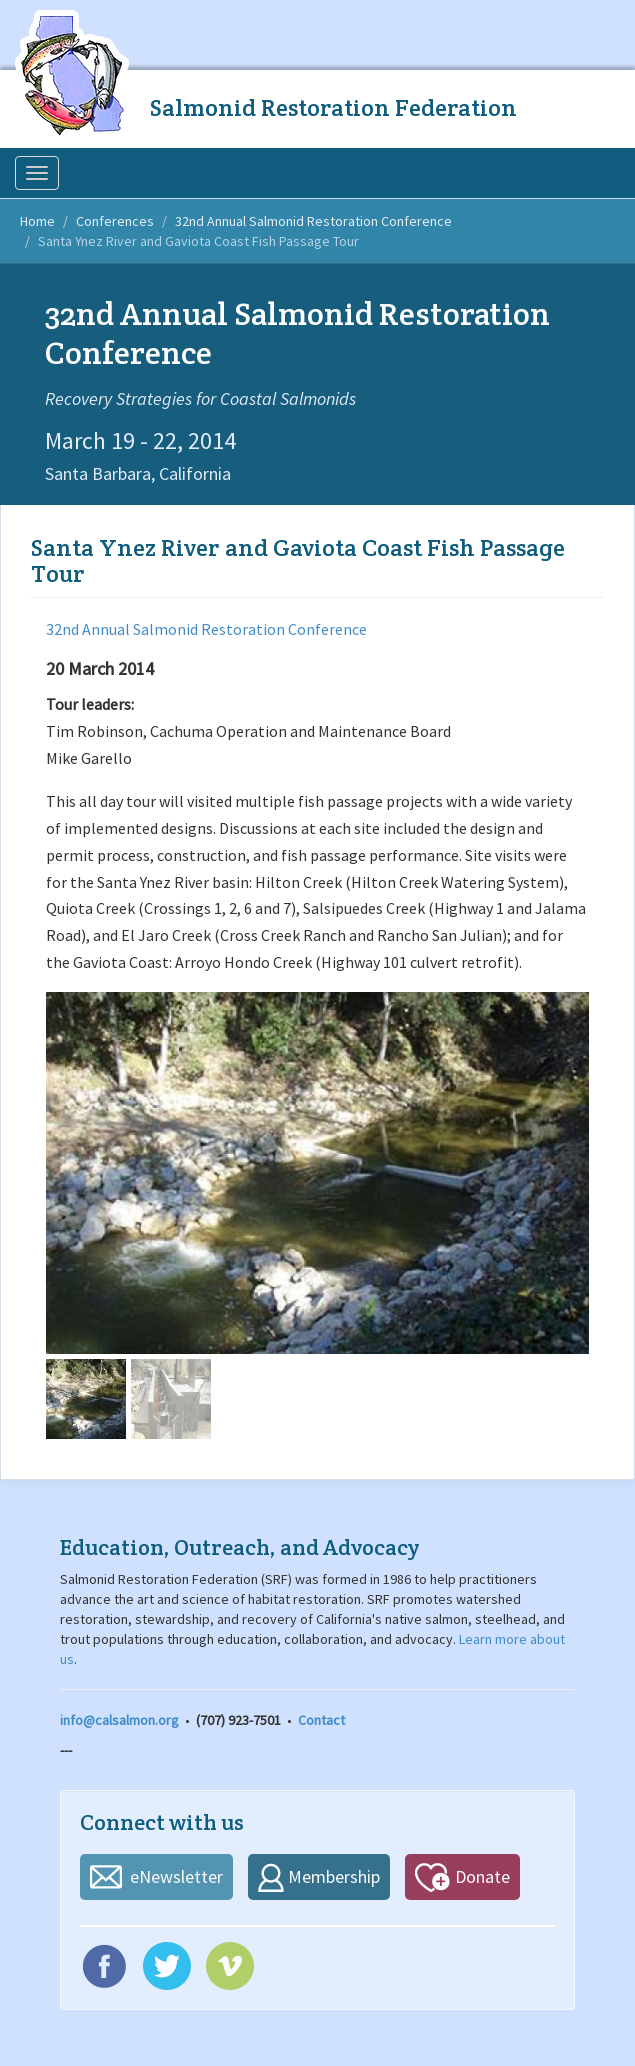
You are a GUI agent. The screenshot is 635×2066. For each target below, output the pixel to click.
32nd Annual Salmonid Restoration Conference (313, 221)
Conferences (115, 221)
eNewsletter (176, 1876)
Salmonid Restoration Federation (333, 107)
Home (37, 221)
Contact (321, 1720)
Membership (334, 1876)
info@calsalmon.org (119, 1720)
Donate (482, 1876)
